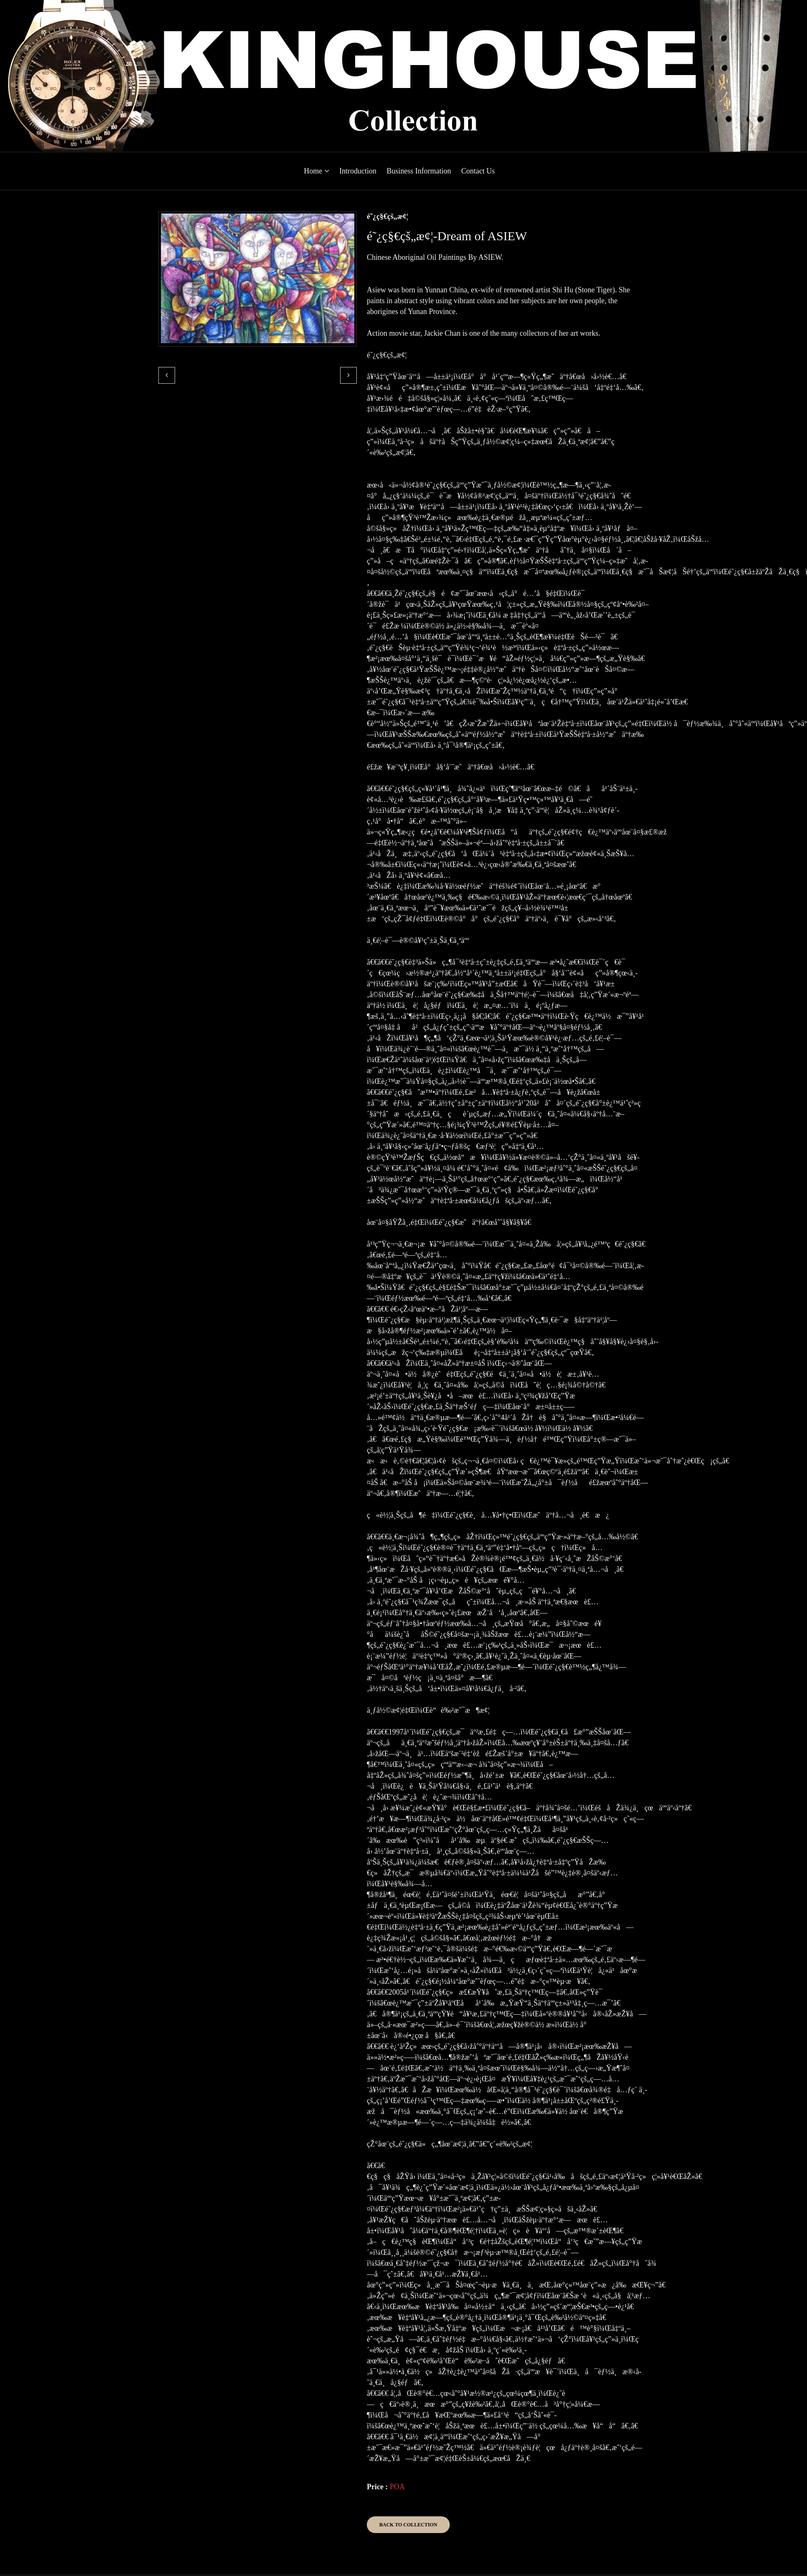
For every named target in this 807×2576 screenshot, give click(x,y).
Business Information (418, 171)
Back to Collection (408, 2525)
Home (316, 171)
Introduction (357, 171)
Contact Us (478, 171)
